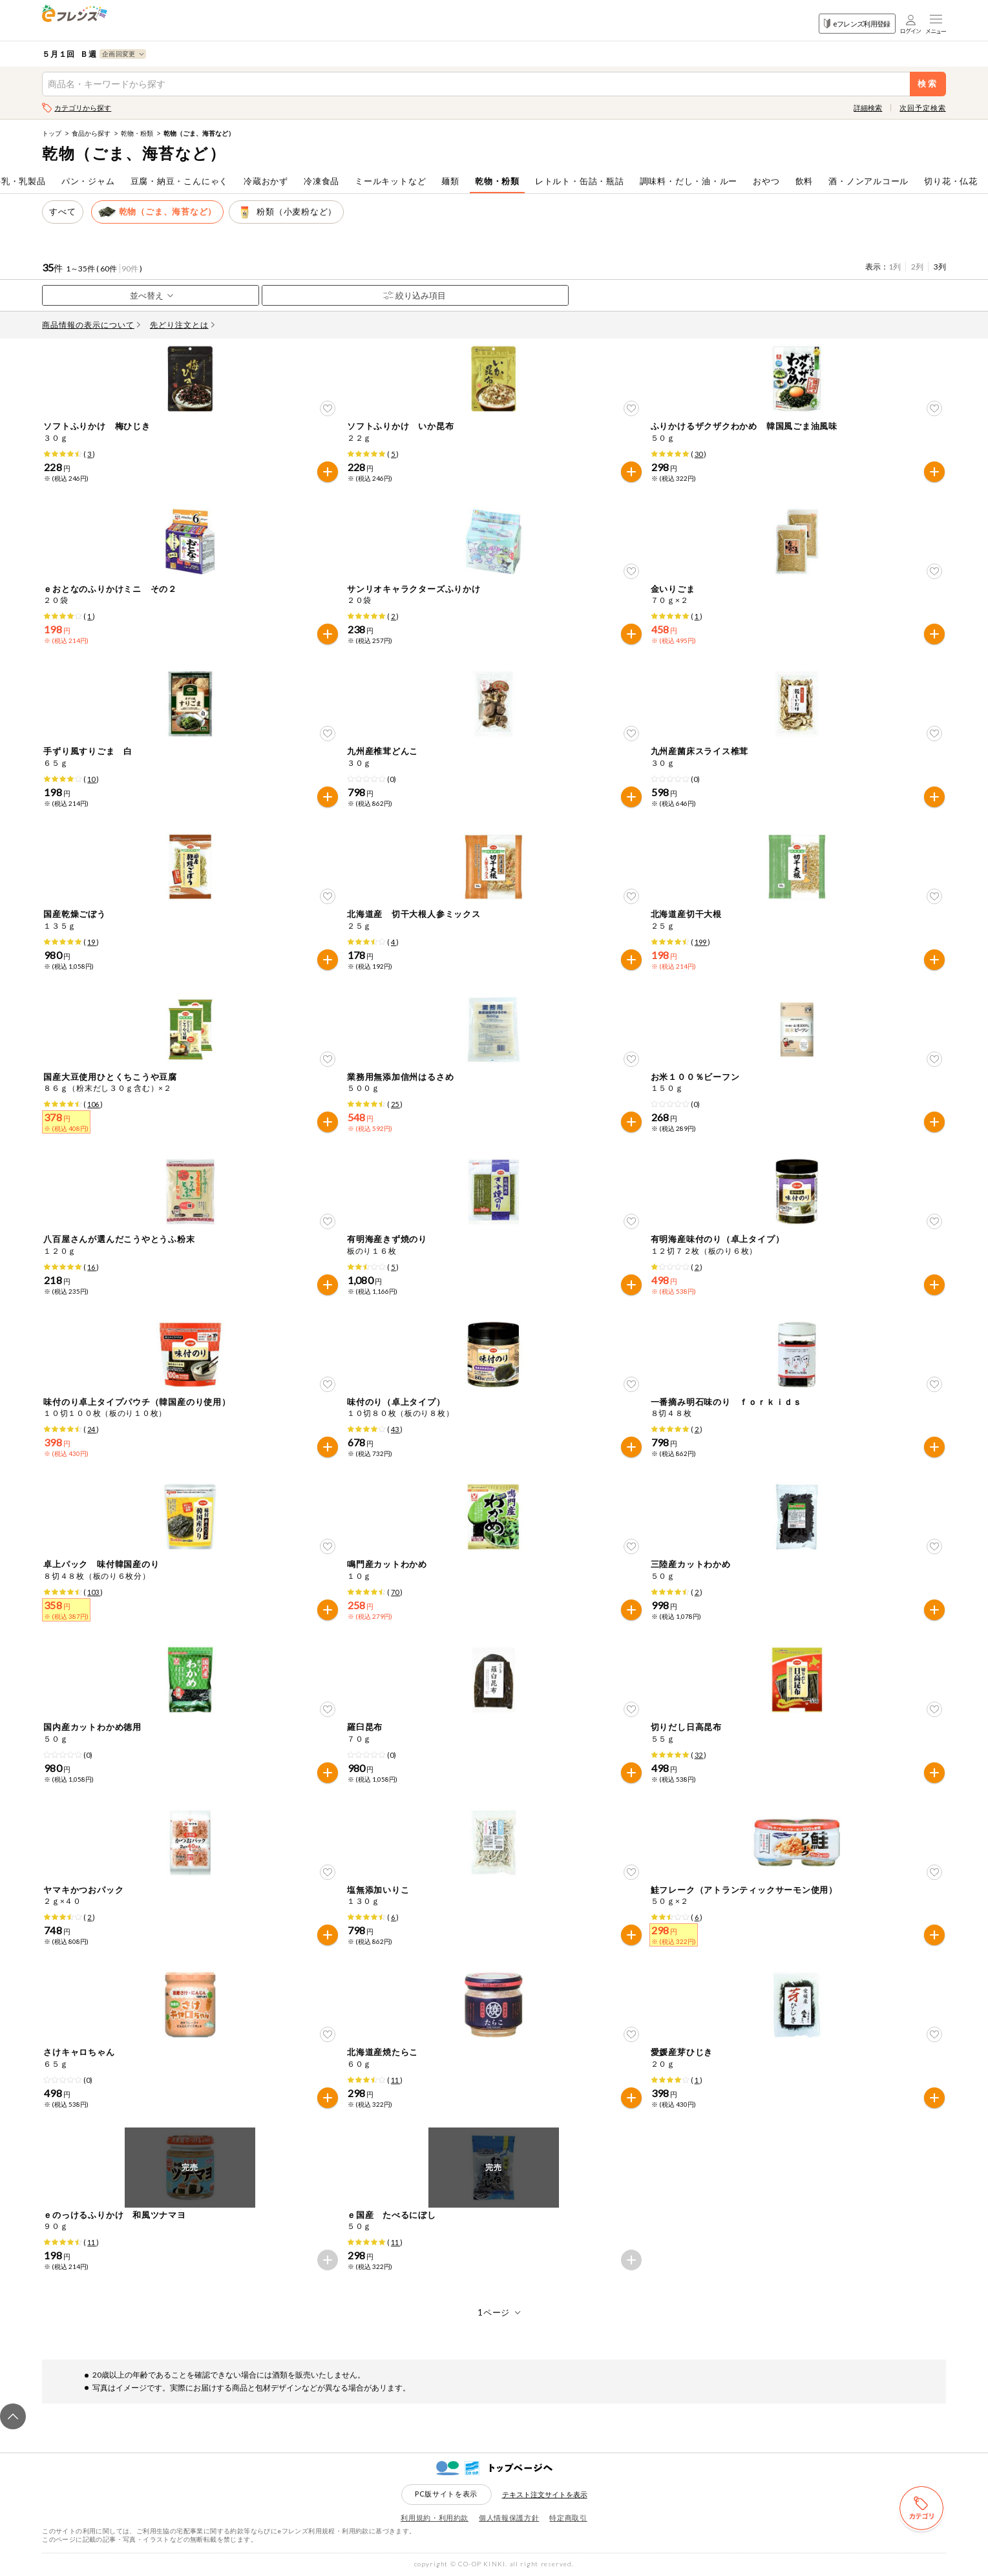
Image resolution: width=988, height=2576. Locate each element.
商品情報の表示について (91, 325)
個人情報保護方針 (509, 2517)
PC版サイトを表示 (446, 2493)
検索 (928, 84)
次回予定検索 (922, 107)
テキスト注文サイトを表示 (544, 2494)
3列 (940, 266)
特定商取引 (568, 2517)
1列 (894, 266)
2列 (917, 266)
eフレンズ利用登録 (857, 23)
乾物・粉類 (137, 133)
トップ (51, 133)
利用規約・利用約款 (434, 2517)
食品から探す (91, 133)
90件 (129, 268)
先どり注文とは (182, 325)
